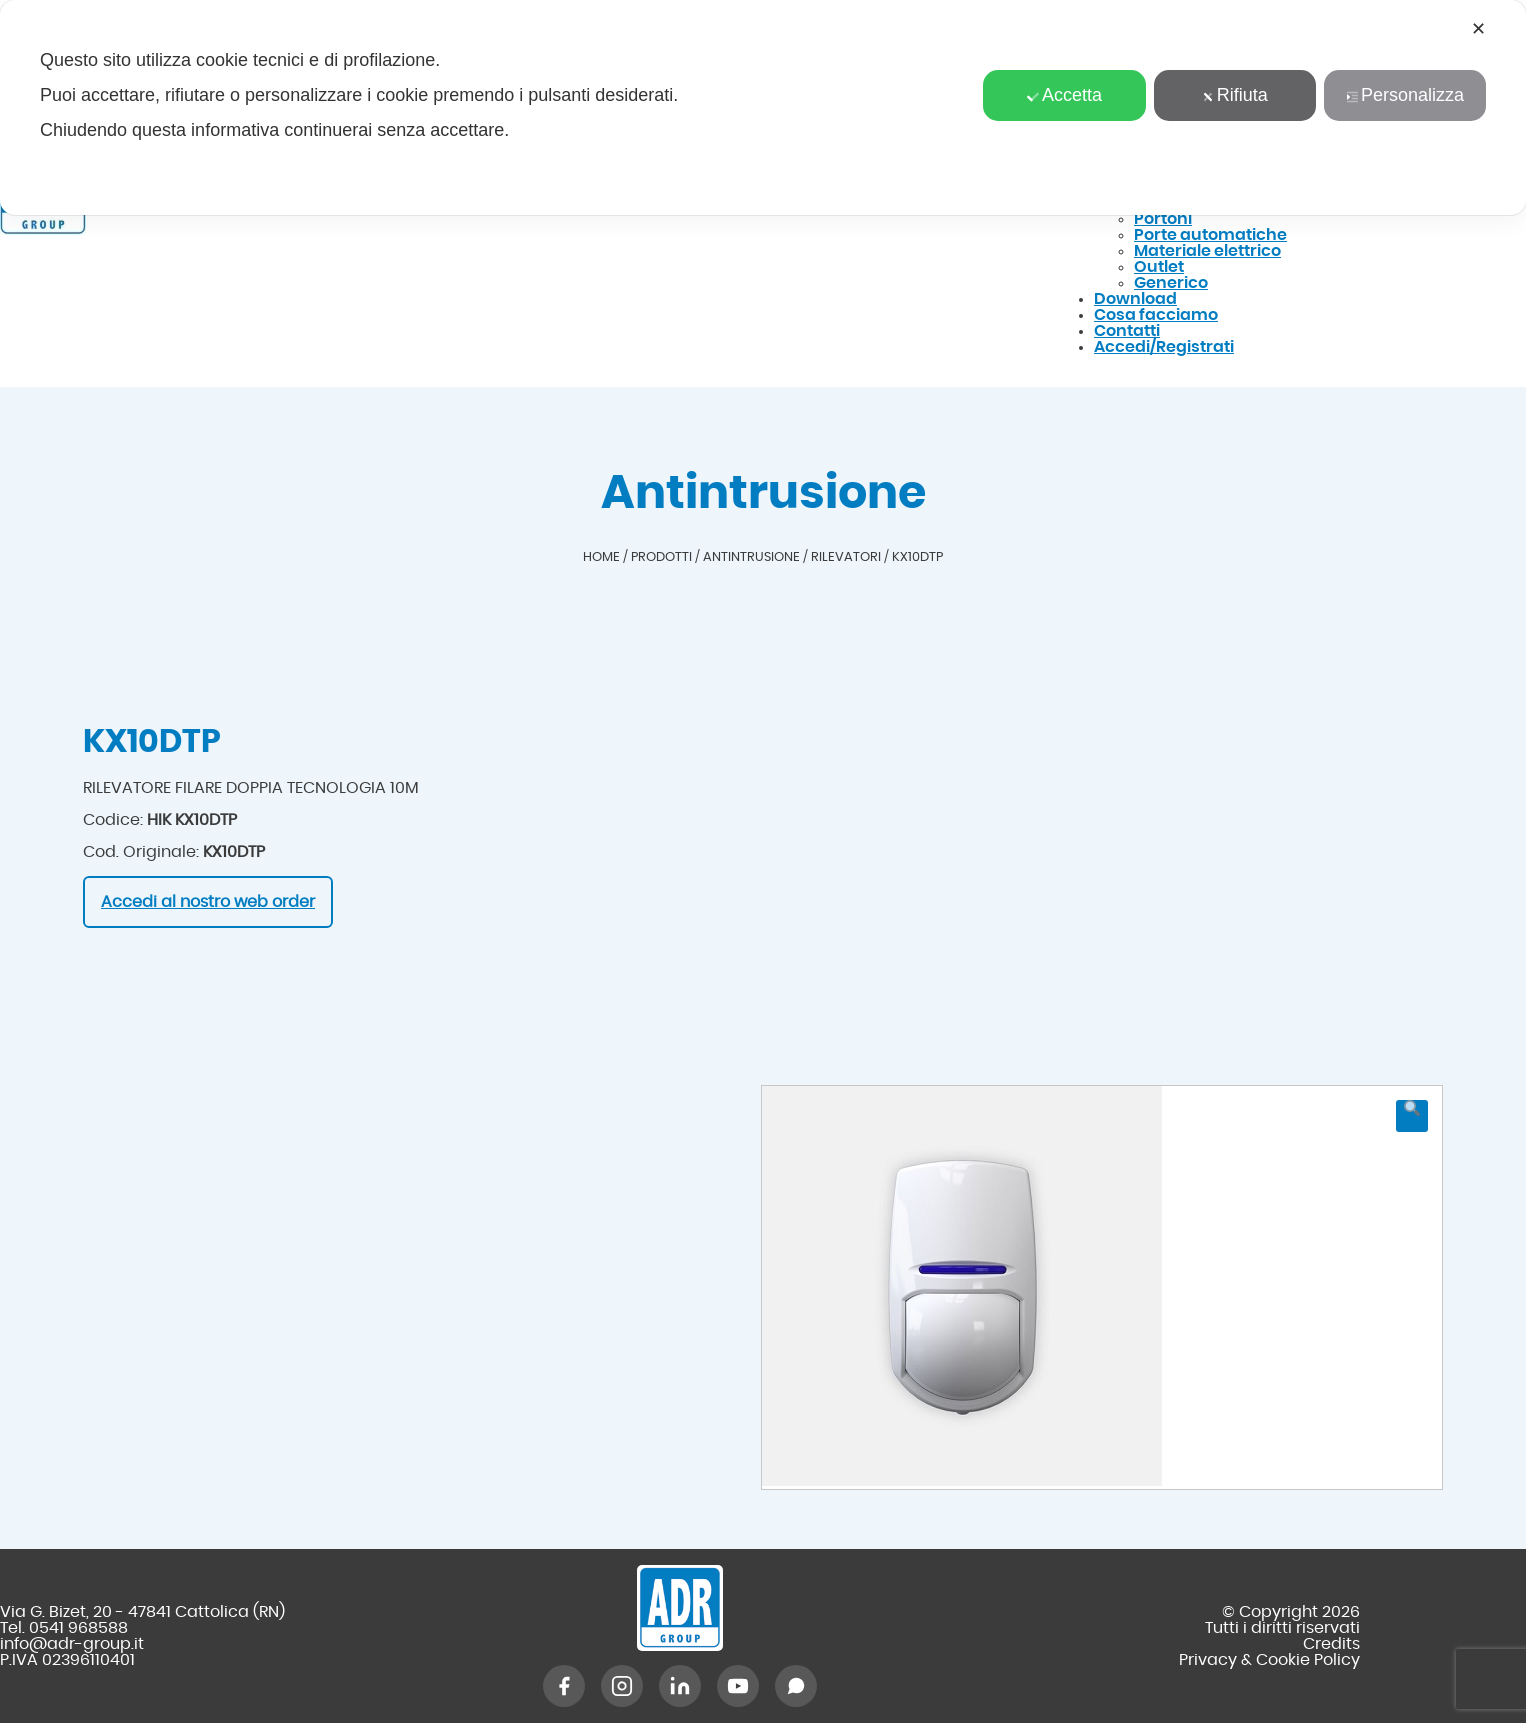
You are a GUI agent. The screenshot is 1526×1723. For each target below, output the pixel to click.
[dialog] (763, 107)
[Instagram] (622, 1686)
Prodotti (661, 557)
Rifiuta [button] (1235, 95)
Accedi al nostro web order (208, 902)
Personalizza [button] (1405, 95)
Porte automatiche (1210, 235)
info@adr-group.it (72, 1644)
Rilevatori (846, 557)
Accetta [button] (1064, 95)
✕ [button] (1478, 29)
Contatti (1127, 331)
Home (601, 557)
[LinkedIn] (680, 1686)
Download (1135, 299)
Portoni (1163, 219)
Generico (1171, 283)
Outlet (1159, 267)
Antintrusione (751, 557)
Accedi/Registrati (1164, 347)
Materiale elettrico (1207, 251)
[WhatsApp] (796, 1686)
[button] (1412, 1116)
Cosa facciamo (1156, 315)
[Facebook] (564, 1686)
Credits (1331, 1644)
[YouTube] (738, 1686)
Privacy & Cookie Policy (1269, 1660)
